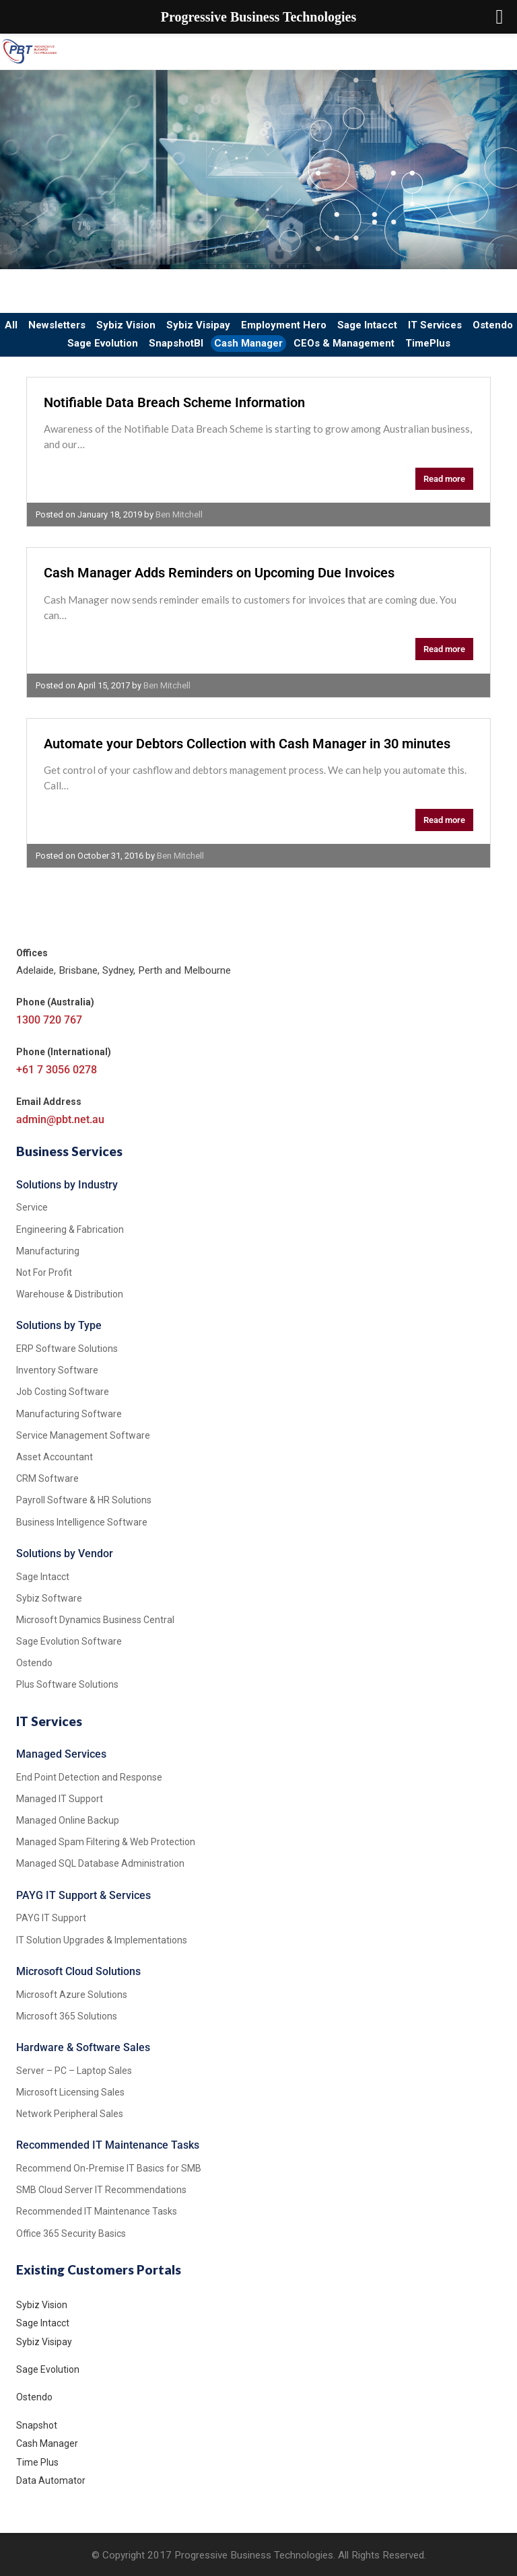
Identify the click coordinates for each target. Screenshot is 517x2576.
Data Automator (50, 2480)
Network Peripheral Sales (69, 2113)
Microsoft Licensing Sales (70, 2092)
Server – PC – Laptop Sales (74, 2070)
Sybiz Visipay (198, 325)
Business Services (69, 1151)
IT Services (435, 325)
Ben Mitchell (179, 514)
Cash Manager (248, 343)
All (11, 325)
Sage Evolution (102, 343)
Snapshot (36, 2425)
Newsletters (56, 325)
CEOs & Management (344, 343)
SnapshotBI (176, 343)
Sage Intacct (367, 325)
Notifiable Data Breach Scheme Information (174, 402)
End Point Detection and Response (89, 1777)
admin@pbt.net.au (60, 1119)
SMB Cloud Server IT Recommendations (101, 2189)
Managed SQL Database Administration (100, 1863)
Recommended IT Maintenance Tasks (107, 2145)
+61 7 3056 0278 (56, 1069)
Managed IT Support (59, 1798)
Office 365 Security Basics (71, 2233)
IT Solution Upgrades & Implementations (101, 1940)
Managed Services (61, 1754)
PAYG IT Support (51, 1917)
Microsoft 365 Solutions (66, 2016)
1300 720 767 (49, 1019)
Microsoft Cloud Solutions (78, 1971)
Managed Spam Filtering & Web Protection (105, 1841)
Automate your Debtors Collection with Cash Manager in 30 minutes (247, 744)
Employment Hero (283, 325)
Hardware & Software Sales (83, 2047)
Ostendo (493, 325)
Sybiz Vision (126, 325)
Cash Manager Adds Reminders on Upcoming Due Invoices (219, 573)
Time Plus (37, 2462)
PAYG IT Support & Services (83, 1895)
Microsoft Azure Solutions (71, 1994)
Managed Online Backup (67, 1820)
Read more (444, 479)
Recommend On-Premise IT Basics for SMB (108, 2168)
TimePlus (427, 343)
